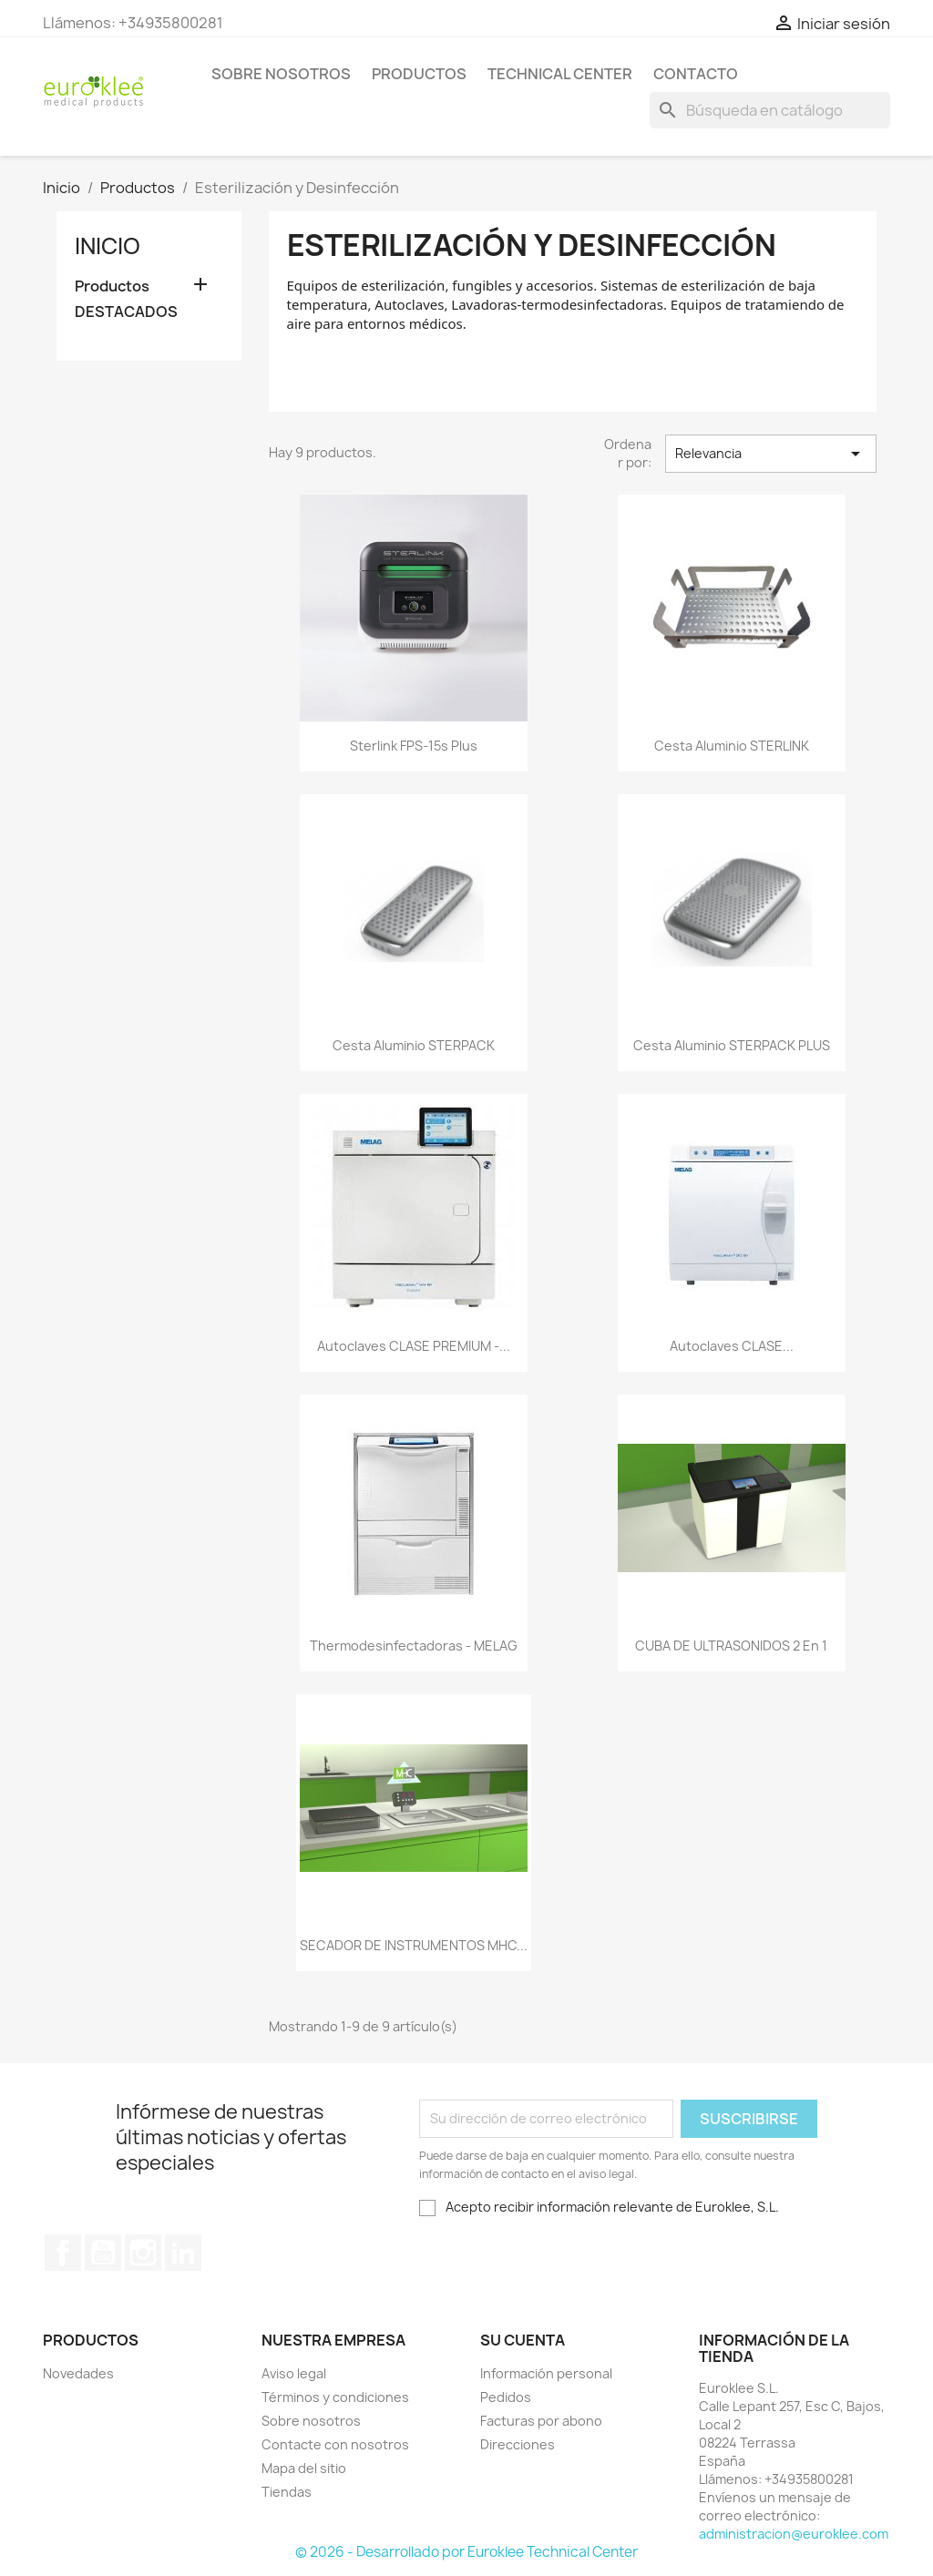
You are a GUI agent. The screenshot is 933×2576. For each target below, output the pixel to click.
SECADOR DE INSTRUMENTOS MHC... (414, 1945)
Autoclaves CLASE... (732, 1345)
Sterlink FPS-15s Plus (413, 745)
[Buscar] (770, 110)
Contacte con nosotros (335, 2444)
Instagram (143, 2252)
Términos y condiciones (335, 2397)
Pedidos (505, 2397)
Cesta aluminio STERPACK (414, 1045)
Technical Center (559, 74)
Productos (419, 74)
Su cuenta (522, 2340)
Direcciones (517, 2444)
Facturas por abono (541, 2420)
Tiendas (286, 2491)
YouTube (103, 2252)
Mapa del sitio (303, 2468)
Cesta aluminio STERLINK (731, 745)
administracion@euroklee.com (793, 2533)
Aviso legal (293, 2373)
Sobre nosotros (281, 74)
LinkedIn (183, 2252)
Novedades (78, 2373)
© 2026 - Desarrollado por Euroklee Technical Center (466, 2551)
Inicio (107, 245)
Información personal (546, 2373)
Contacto (695, 74)
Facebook (63, 2252)
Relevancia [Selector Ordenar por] (770, 454)
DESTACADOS (126, 312)
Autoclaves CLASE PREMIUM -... (413, 1345)
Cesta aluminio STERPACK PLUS (731, 1045)
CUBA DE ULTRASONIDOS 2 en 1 (731, 1645)
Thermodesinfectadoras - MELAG (414, 1645)
